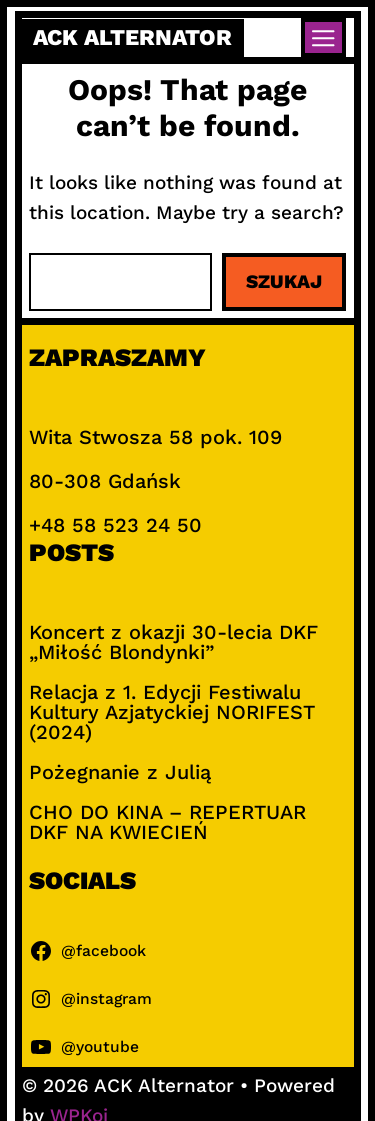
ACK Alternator (132, 37)
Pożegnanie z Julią (120, 772)
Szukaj (284, 281)
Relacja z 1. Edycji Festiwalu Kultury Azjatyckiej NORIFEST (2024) (172, 712)
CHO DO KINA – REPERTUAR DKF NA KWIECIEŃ (167, 822)
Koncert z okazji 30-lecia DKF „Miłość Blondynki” (173, 642)
